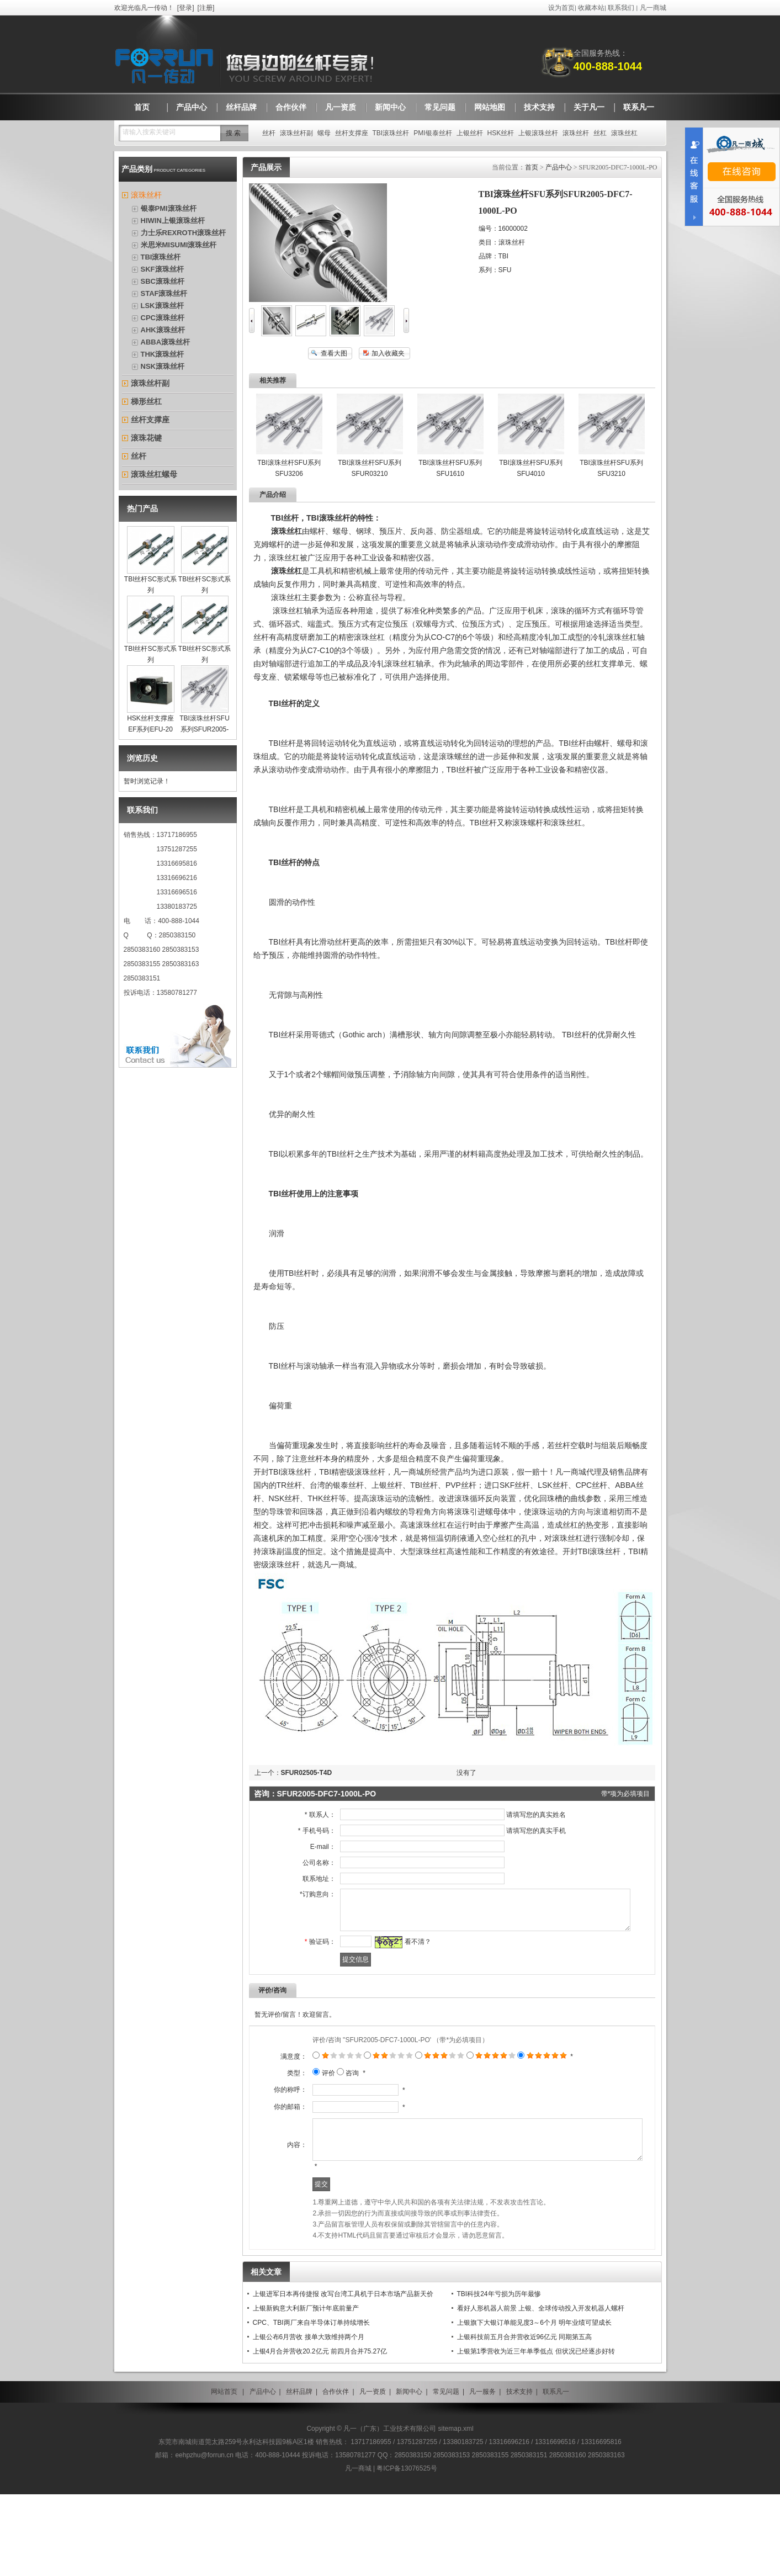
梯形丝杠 (146, 401)
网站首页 (224, 2473)
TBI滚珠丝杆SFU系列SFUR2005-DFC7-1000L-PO (204, 729)
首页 (531, 167)
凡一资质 (372, 2473)
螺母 (324, 133)
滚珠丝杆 (576, 133)
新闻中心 (409, 2473)
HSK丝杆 (500, 133)
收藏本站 (591, 8)
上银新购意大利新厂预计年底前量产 (306, 2390)
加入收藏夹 (388, 353)
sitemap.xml (456, 2510)
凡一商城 (653, 8)
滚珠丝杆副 (296, 133)
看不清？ (404, 1950)
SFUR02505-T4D (306, 1773)
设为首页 (561, 8)
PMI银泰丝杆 (432, 133)
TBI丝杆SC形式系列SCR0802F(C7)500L (208, 590)
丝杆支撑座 (351, 133)
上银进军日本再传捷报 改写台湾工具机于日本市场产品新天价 (343, 2375)
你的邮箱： (269, 2170)
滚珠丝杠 (624, 133)
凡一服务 (482, 2473)
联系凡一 (556, 2473)
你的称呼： (269, 2131)
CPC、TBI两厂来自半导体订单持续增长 (311, 2404)
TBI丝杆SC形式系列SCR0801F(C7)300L (154, 590)
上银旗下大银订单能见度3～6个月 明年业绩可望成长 (534, 2404)
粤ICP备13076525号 (406, 2550)
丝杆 (268, 133)
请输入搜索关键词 (149, 132)
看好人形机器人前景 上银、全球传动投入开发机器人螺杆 (540, 2390)
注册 (206, 8)
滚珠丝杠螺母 (154, 474)
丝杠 (600, 133)
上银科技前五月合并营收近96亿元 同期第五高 (524, 2419)
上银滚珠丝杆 (538, 133)
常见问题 (446, 2473)
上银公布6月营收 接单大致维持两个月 (308, 2419)
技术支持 (519, 2473)
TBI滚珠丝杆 (391, 133)
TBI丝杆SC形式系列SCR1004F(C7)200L (208, 660)
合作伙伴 (335, 2473)
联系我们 (621, 8)
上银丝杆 (470, 133)
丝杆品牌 (299, 2473)
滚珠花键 (146, 437)
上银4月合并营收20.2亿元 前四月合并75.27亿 (320, 2433)
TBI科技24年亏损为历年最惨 (499, 2375)
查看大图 (334, 353)
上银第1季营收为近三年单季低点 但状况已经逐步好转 (536, 2433)
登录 (185, 8)
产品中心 (558, 167)
